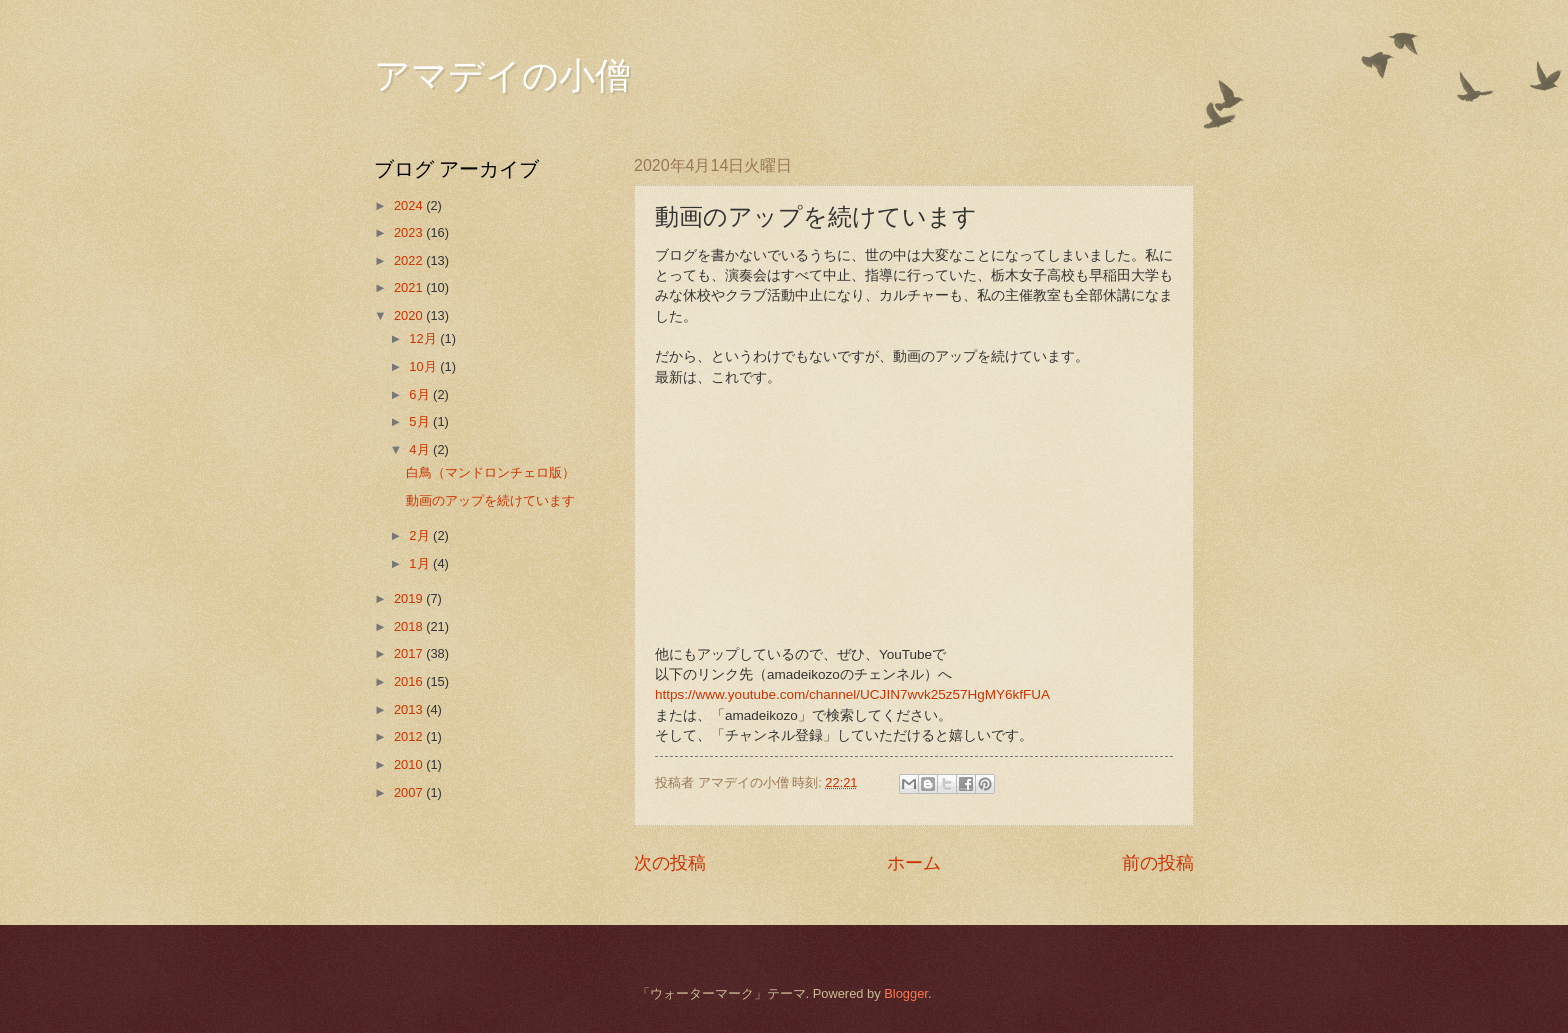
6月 (421, 394)
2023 (410, 232)
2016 (410, 681)
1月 (421, 563)
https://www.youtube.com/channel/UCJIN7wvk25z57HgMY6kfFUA (852, 694)
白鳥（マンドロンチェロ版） (490, 472)
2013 (410, 709)
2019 (410, 598)
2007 (410, 792)
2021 (410, 287)
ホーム (914, 863)
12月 (424, 338)
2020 (410, 315)
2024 (410, 205)
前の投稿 (1158, 863)
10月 (424, 366)
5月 (421, 421)
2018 (410, 626)
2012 (410, 736)
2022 (410, 260)
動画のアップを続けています (490, 500)
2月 (421, 535)
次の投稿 (670, 863)
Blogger (906, 993)
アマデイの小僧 (502, 76)
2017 (410, 653)
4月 (421, 449)
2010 (410, 764)
